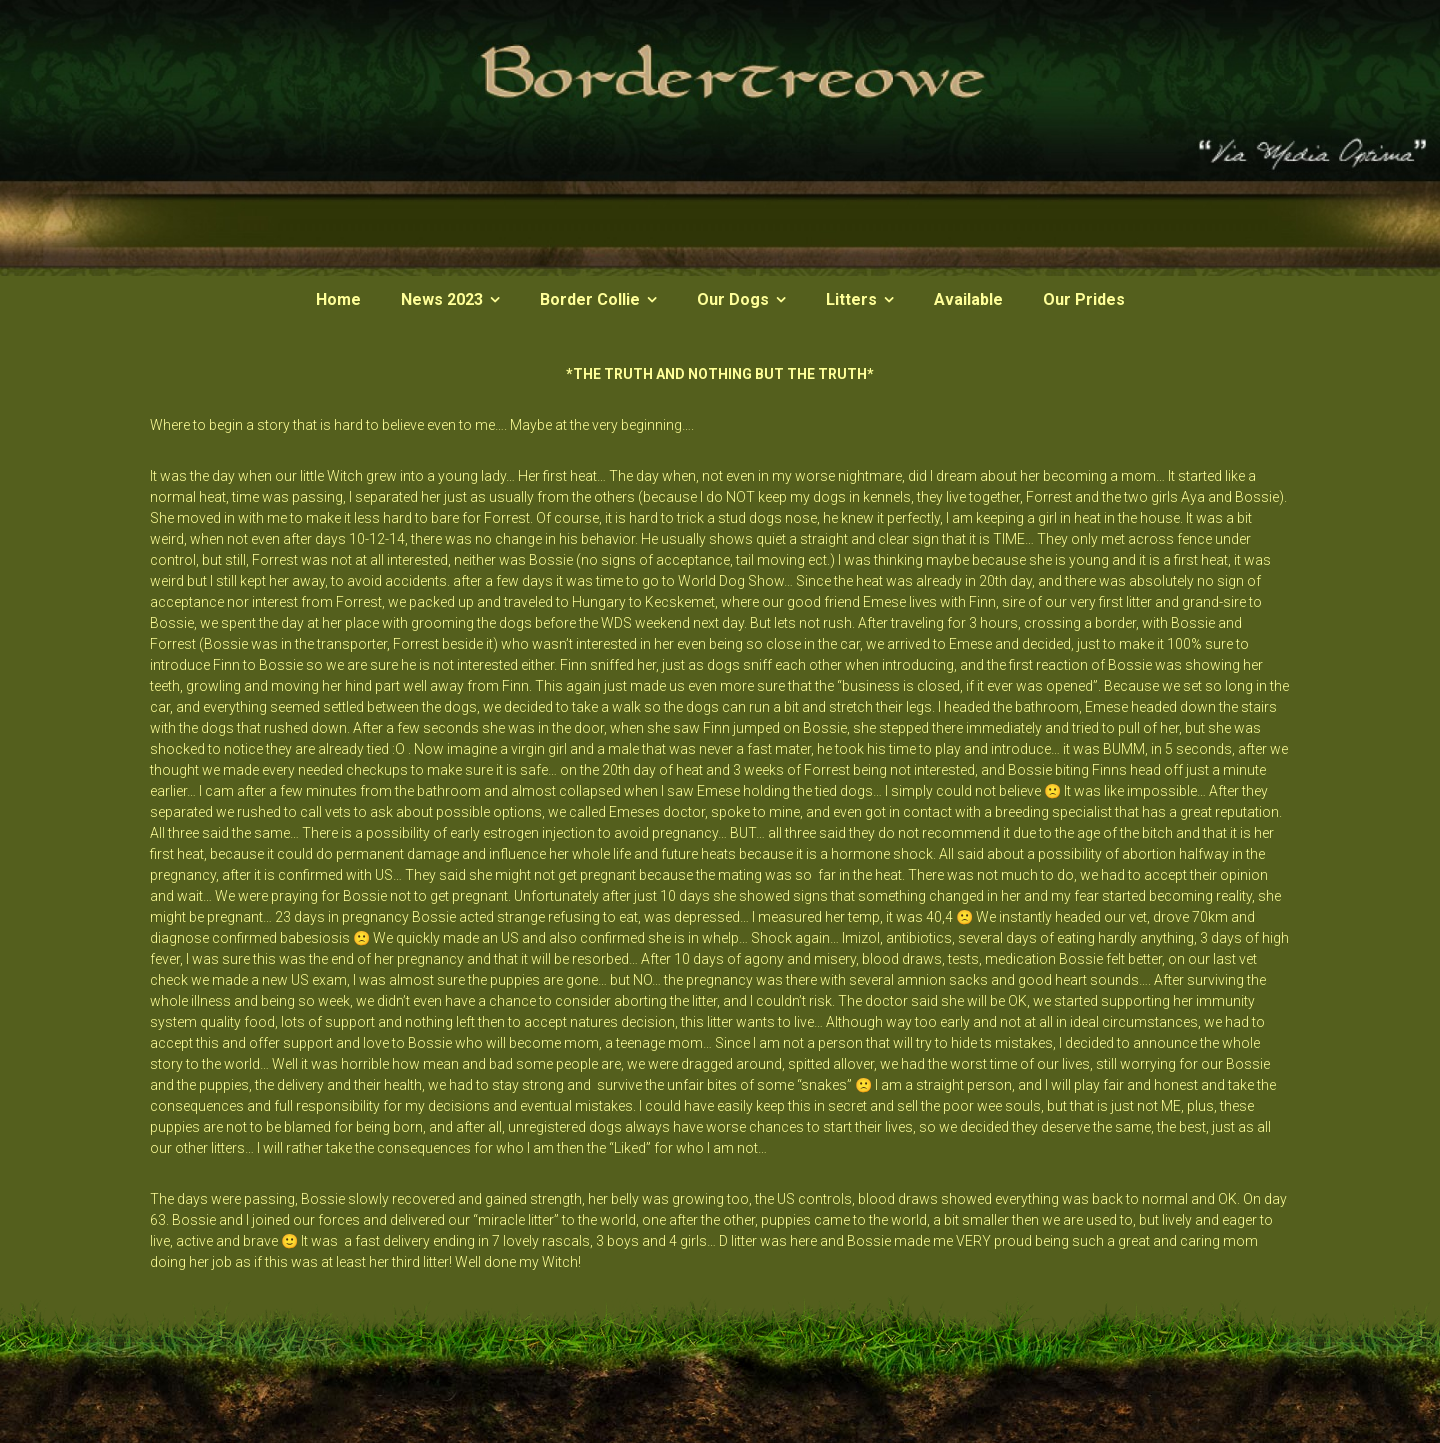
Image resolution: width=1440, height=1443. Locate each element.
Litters (851, 299)
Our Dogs (733, 299)
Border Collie (590, 299)
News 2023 (442, 299)
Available (968, 299)
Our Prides (1084, 299)
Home (338, 299)
